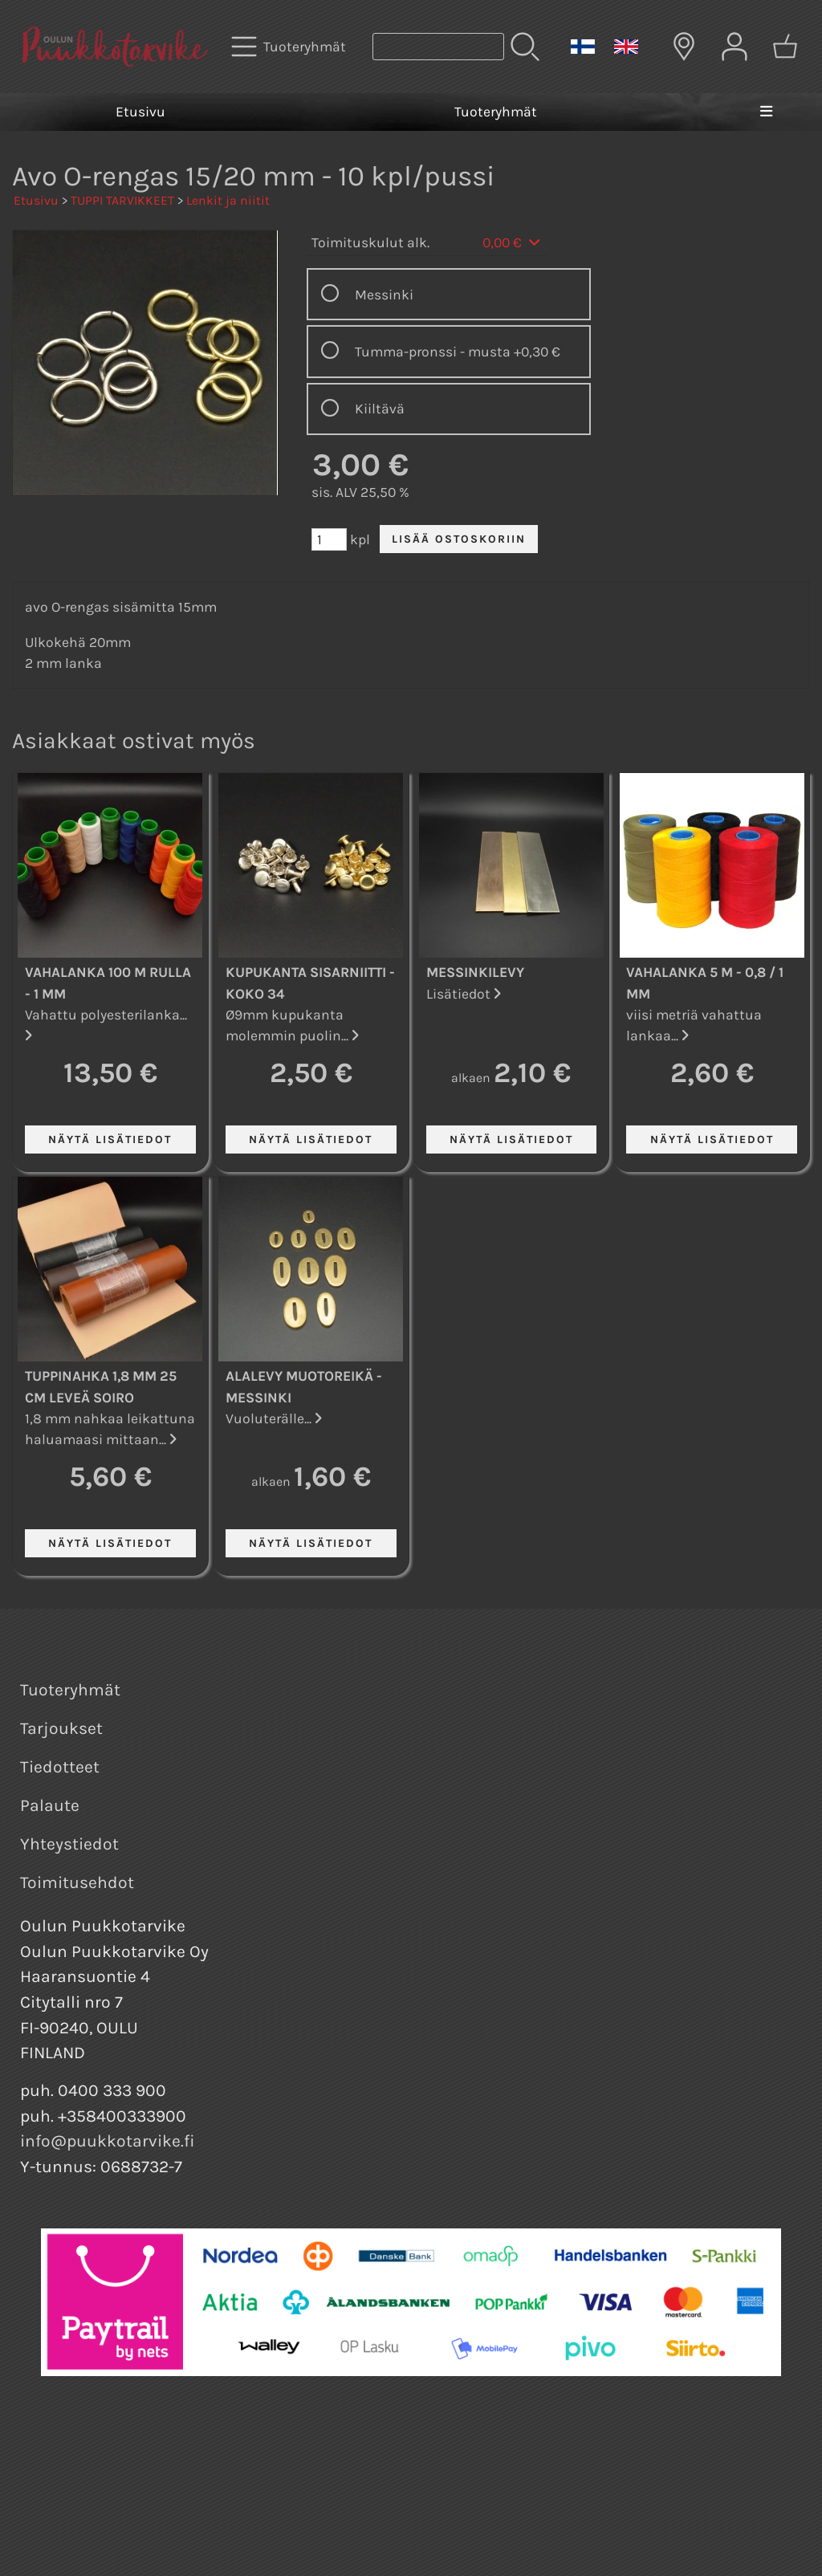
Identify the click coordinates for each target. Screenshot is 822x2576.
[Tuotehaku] (438, 46)
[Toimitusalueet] (683, 46)
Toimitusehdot (77, 1882)
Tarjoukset (61, 1728)
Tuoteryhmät (495, 112)
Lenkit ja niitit (228, 200)
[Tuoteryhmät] (290, 46)
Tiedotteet (60, 1766)
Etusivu (140, 112)
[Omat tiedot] (734, 46)
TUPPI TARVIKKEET (122, 200)
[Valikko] (766, 111)
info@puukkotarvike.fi (107, 2141)
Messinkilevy (475, 972)
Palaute (49, 1805)
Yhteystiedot (69, 1844)
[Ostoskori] (785, 46)
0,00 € (512, 242)
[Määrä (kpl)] (329, 539)
